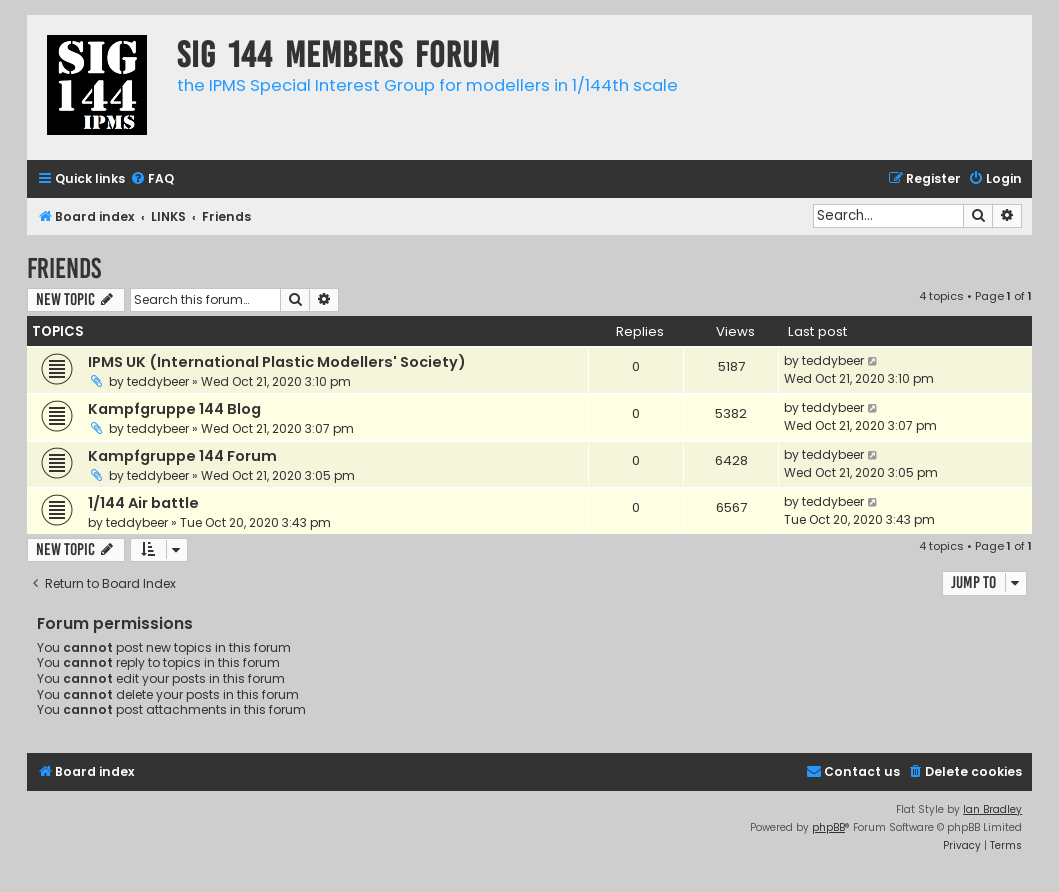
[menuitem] (152, 179)
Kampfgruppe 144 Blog (174, 409)
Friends (64, 268)
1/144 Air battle (143, 503)
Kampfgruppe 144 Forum (182, 456)
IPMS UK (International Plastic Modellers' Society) (277, 362)
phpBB (828, 827)
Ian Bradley (992, 809)
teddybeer (158, 381)
